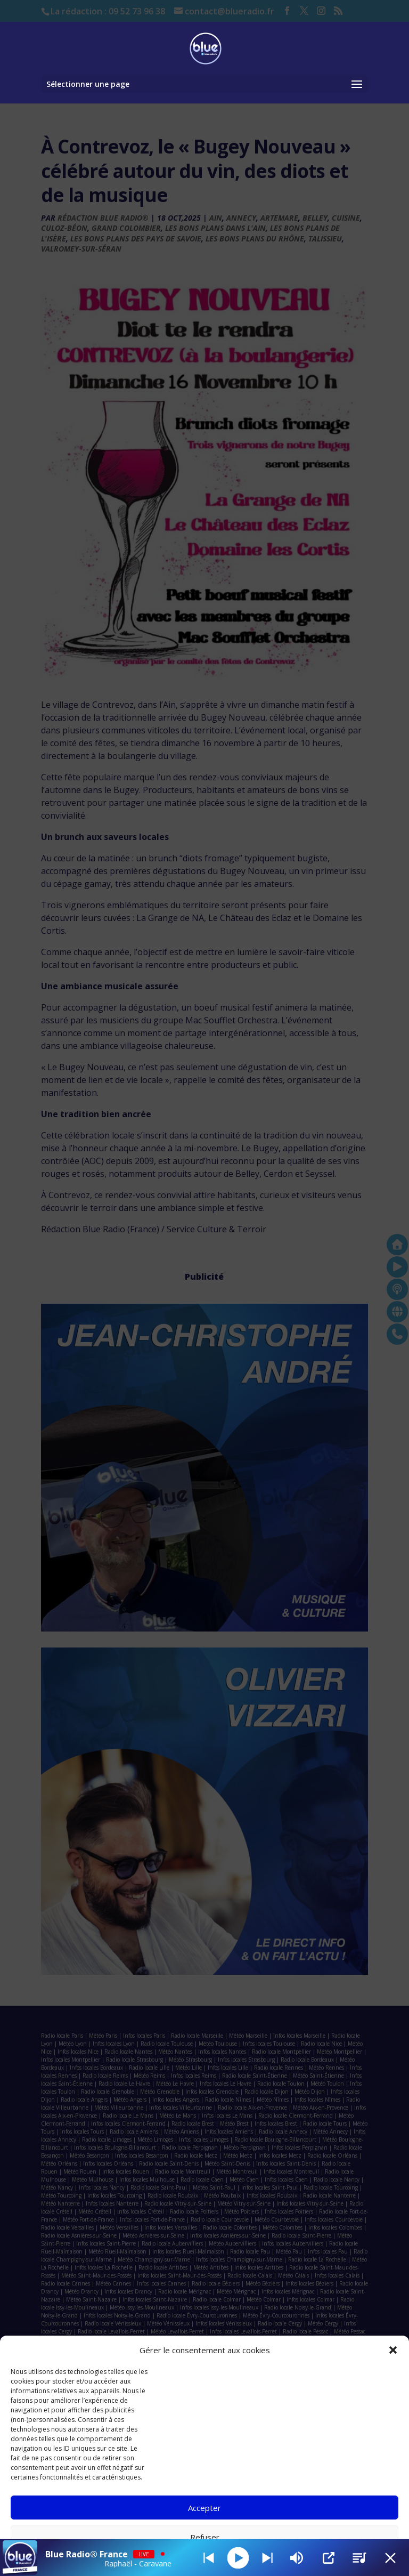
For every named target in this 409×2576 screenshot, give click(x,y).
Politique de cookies (199, 2561)
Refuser (204, 2537)
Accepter (204, 2507)
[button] (393, 2350)
